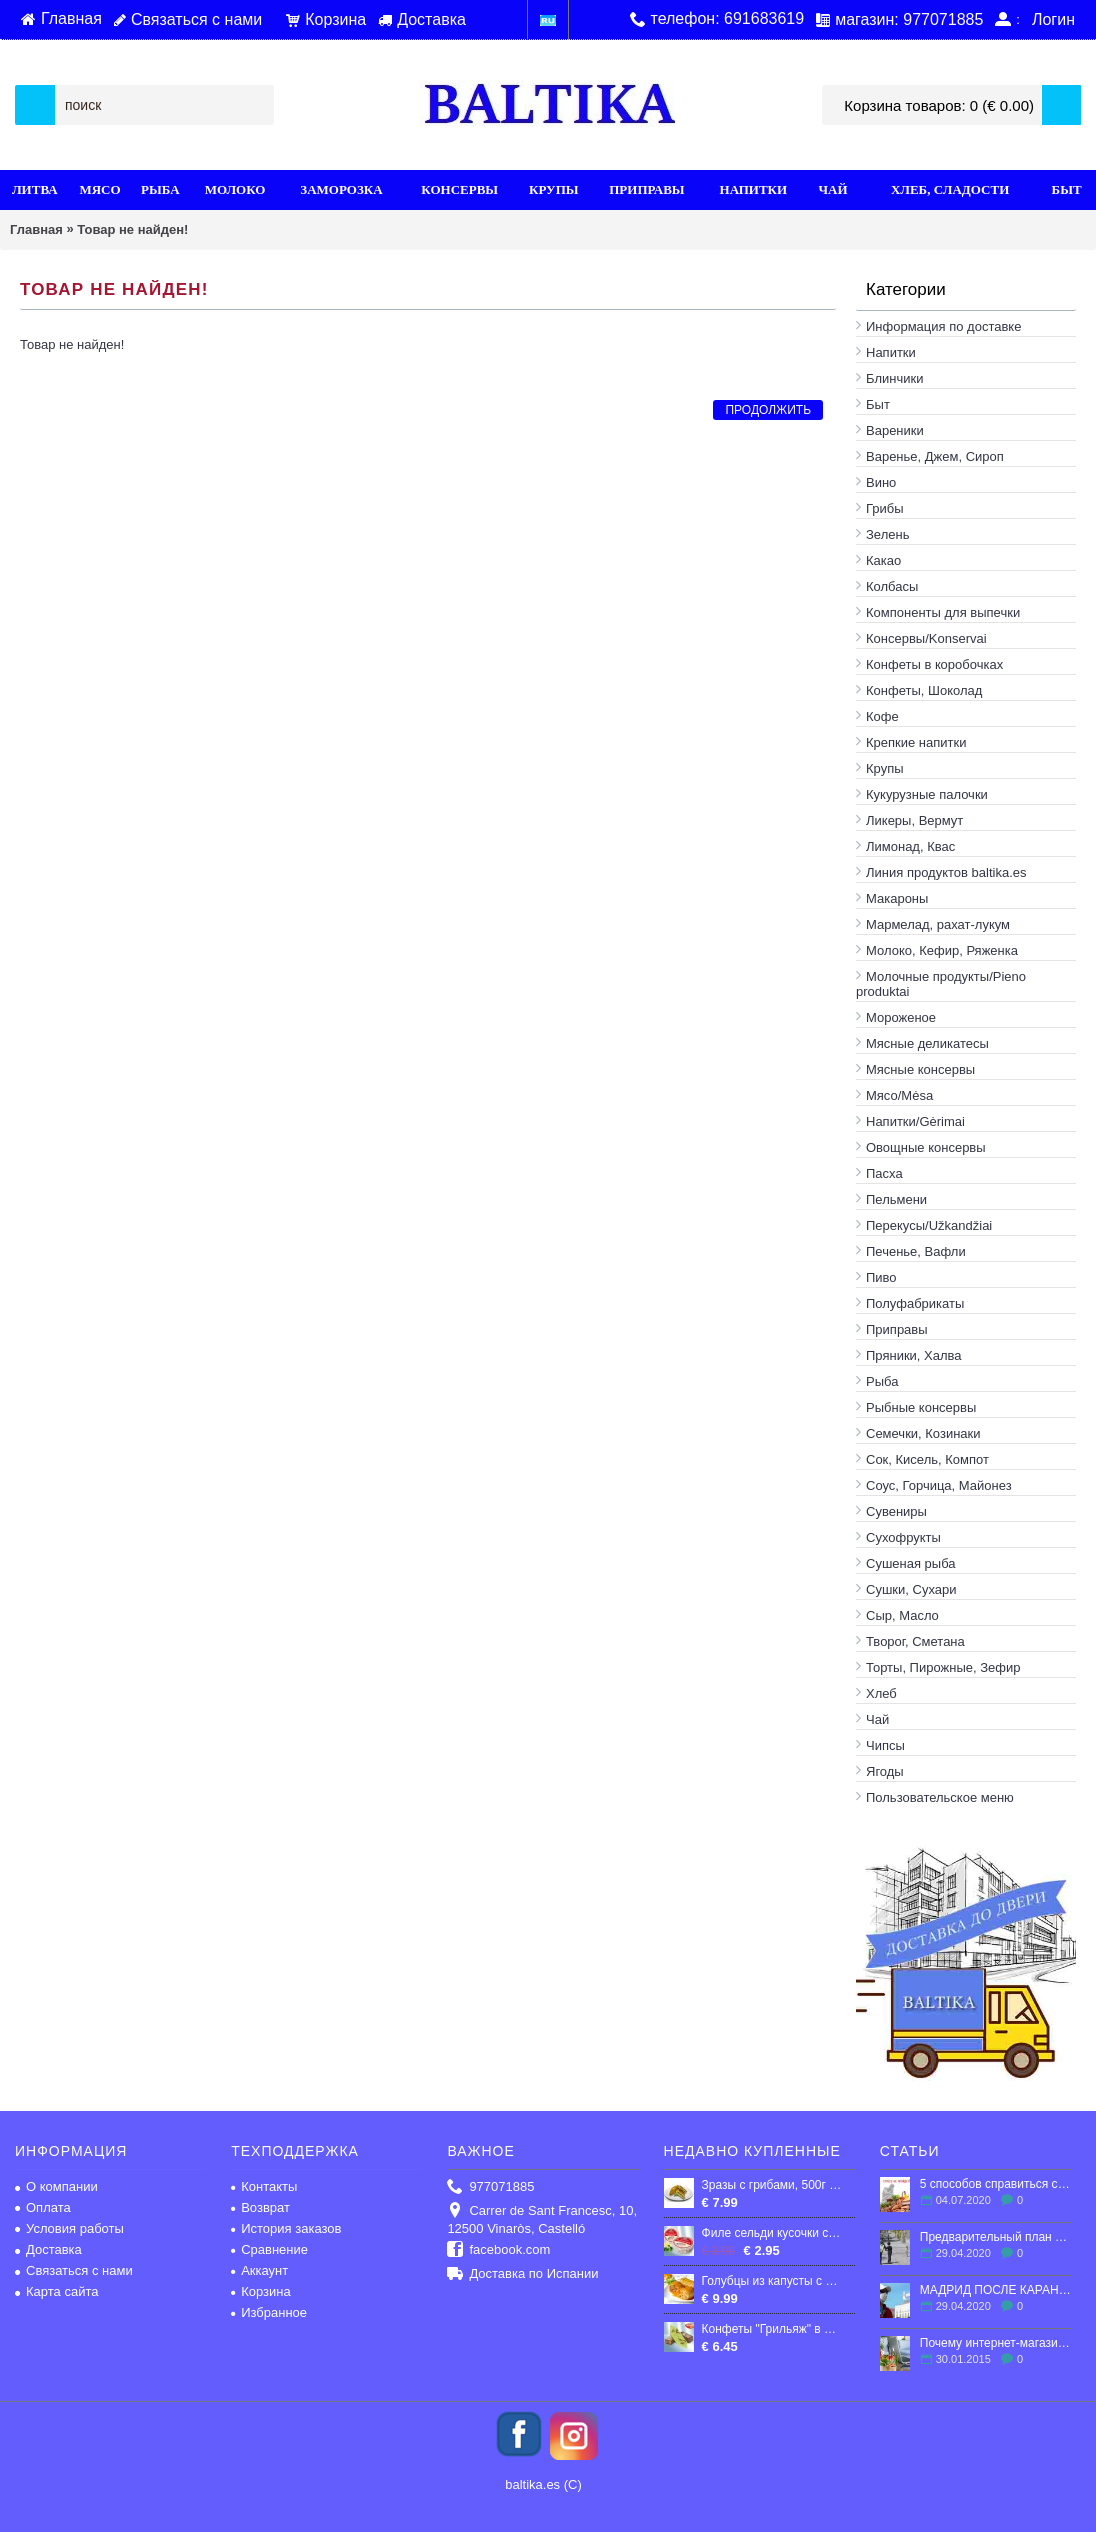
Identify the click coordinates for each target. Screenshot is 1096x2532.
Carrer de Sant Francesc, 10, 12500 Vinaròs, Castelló (542, 2219)
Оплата (43, 2207)
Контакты (264, 2186)
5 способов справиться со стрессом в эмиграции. (995, 2184)
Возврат (260, 2207)
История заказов (286, 2228)
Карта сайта (56, 2291)
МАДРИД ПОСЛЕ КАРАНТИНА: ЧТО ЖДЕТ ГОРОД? (995, 2290)
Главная (36, 229)
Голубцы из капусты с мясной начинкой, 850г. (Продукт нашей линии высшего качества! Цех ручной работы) (773, 2281)
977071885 (490, 2187)
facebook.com (498, 2250)
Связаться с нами (74, 2270)
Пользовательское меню (940, 1797)
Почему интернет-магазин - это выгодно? (995, 2343)
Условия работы (69, 2228)
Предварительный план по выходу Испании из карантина (995, 2237)
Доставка (48, 2249)
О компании (56, 2186)
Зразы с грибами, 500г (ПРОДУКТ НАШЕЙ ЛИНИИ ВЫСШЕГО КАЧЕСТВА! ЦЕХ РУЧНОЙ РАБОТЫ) (773, 2185)
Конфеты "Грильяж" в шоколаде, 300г (773, 2329)
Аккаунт (259, 2270)
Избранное (269, 2312)
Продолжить (768, 410)
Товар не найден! (132, 229)
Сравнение (269, 2249)
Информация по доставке (943, 326)
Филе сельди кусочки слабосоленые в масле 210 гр (773, 2233)
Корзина (261, 2291)
